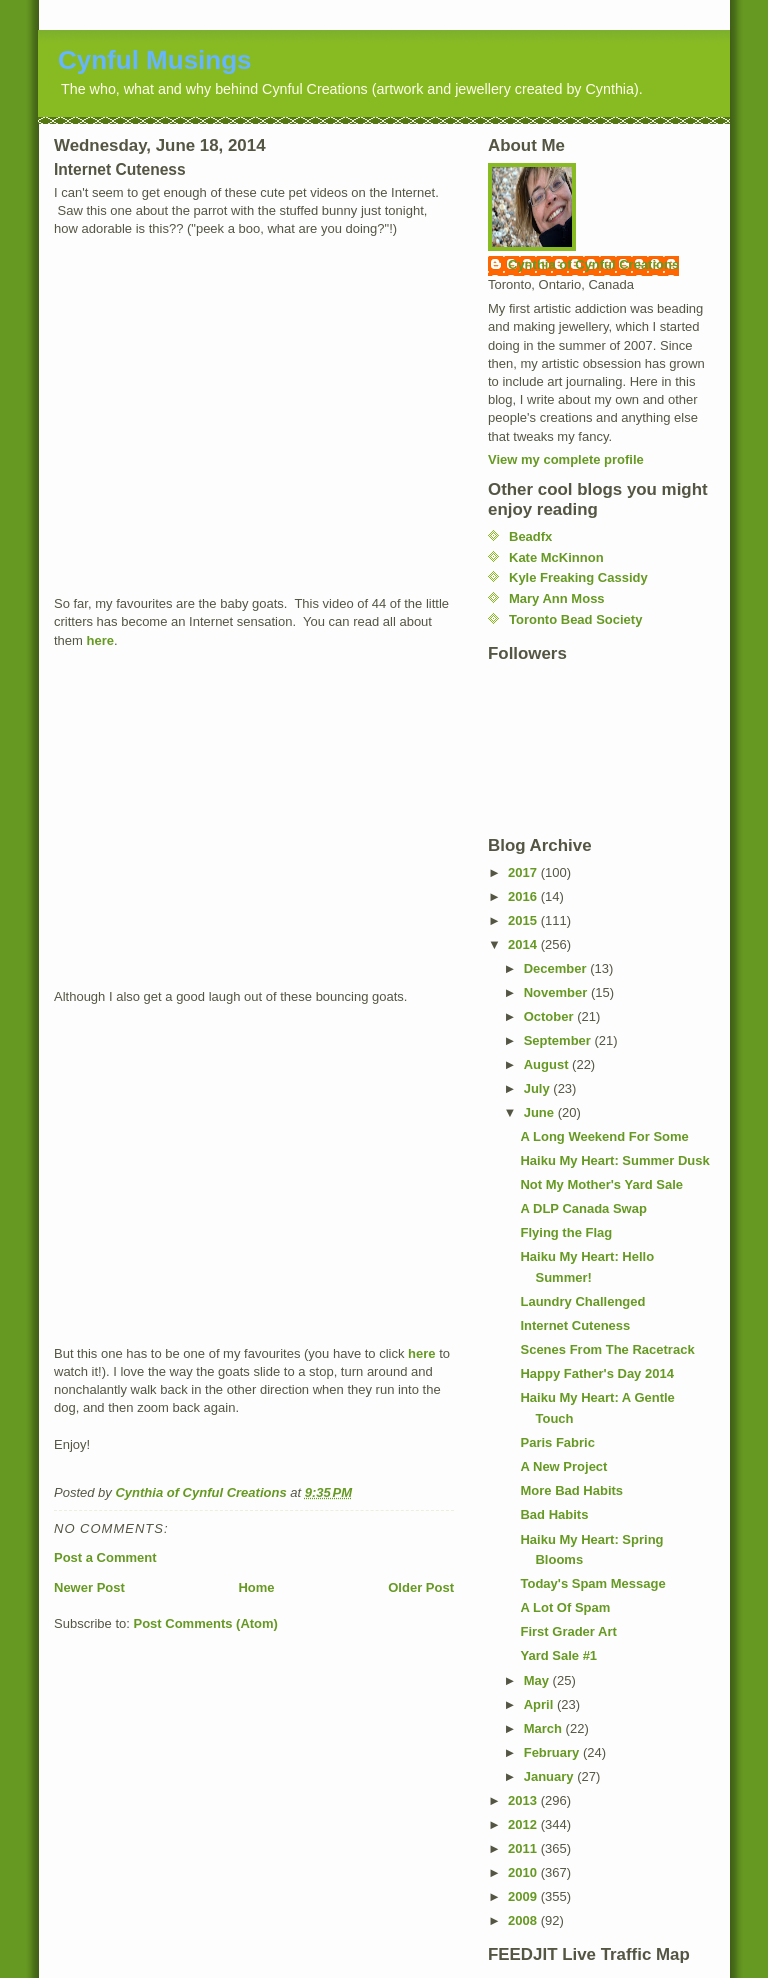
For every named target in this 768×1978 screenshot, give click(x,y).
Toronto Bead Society (575, 619)
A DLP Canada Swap (583, 1208)
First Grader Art (568, 1631)
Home (256, 1587)
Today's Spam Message (592, 1583)
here (100, 640)
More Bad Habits (571, 1490)
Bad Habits (554, 1514)
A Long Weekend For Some (604, 1136)
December (557, 968)
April (540, 1704)
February (553, 1752)
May (538, 1680)
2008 (524, 1920)
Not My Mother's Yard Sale (601, 1184)
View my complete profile (566, 459)
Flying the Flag (566, 1232)
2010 (524, 1872)
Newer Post (89, 1587)
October (550, 1016)
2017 (524, 872)
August (548, 1064)
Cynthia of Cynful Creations (593, 264)
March (545, 1728)
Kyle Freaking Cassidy (578, 577)
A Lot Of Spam (565, 1607)
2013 (524, 1800)
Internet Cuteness (575, 1325)
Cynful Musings (155, 60)
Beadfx (530, 536)
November (557, 992)
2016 (524, 896)
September (559, 1040)
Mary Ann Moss (557, 598)
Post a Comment (105, 1557)
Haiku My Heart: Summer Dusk (614, 1160)
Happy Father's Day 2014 (596, 1373)
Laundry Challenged (582, 1301)
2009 (524, 1896)
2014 (524, 944)
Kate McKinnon (556, 557)
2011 (524, 1848)
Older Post (421, 1587)
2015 (524, 920)
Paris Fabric (557, 1442)
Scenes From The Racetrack (607, 1349)
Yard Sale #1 (558, 1655)
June (541, 1112)
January (550, 1776)
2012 (524, 1824)
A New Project (563, 1466)
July (539, 1088)
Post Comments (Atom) (206, 1623)
